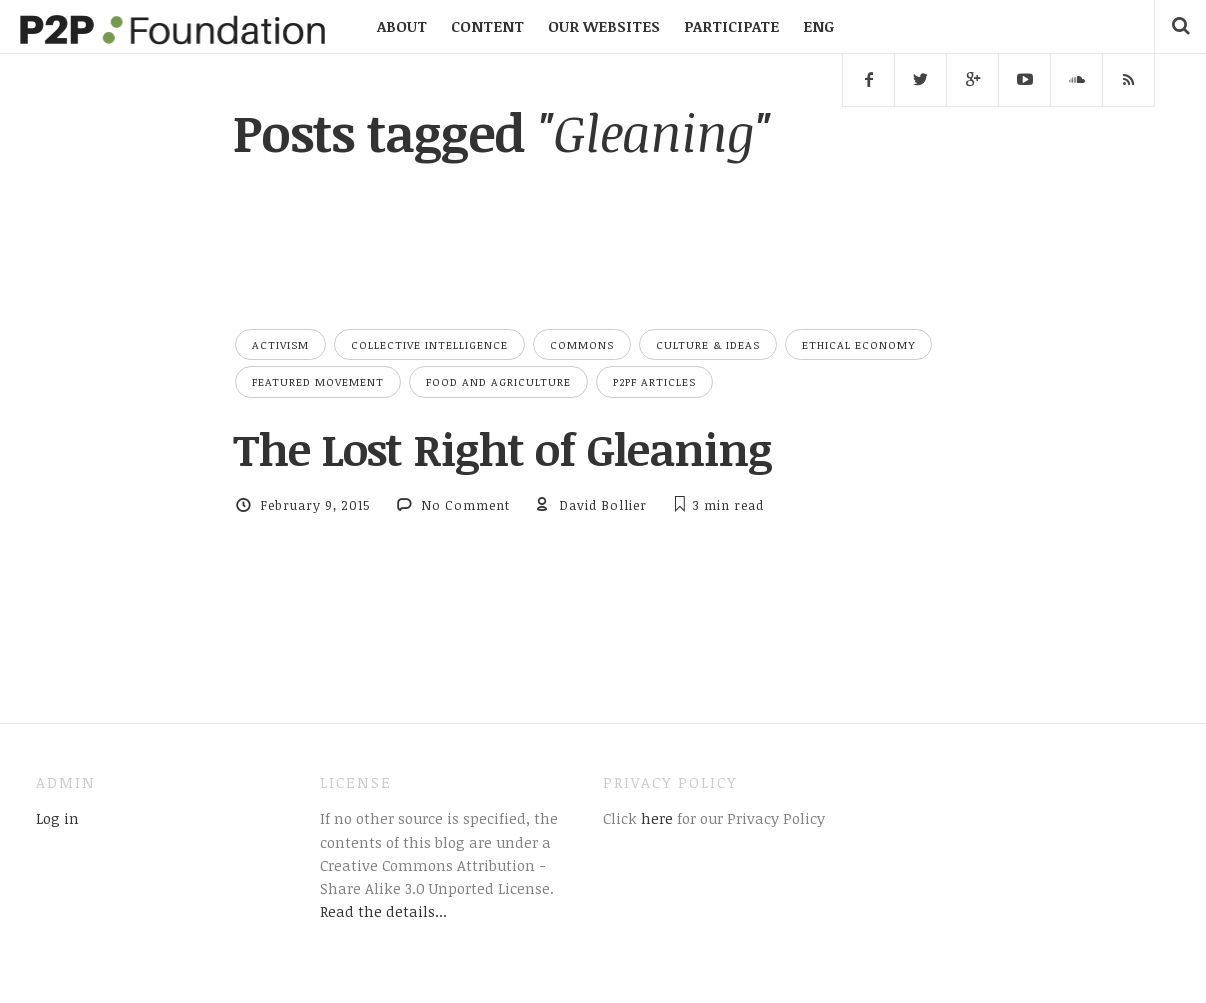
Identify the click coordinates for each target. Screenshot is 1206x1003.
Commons (582, 344)
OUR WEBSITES (604, 26)
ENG (818, 26)
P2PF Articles (654, 381)
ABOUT (402, 26)
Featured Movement (318, 381)
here (655, 818)
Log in (57, 818)
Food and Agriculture (498, 381)
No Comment (465, 505)
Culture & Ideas (708, 344)
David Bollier (603, 505)
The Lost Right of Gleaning (502, 448)
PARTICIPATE (731, 26)
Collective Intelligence (429, 344)
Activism (280, 344)
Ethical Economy (858, 344)
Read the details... (383, 911)
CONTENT (487, 26)
